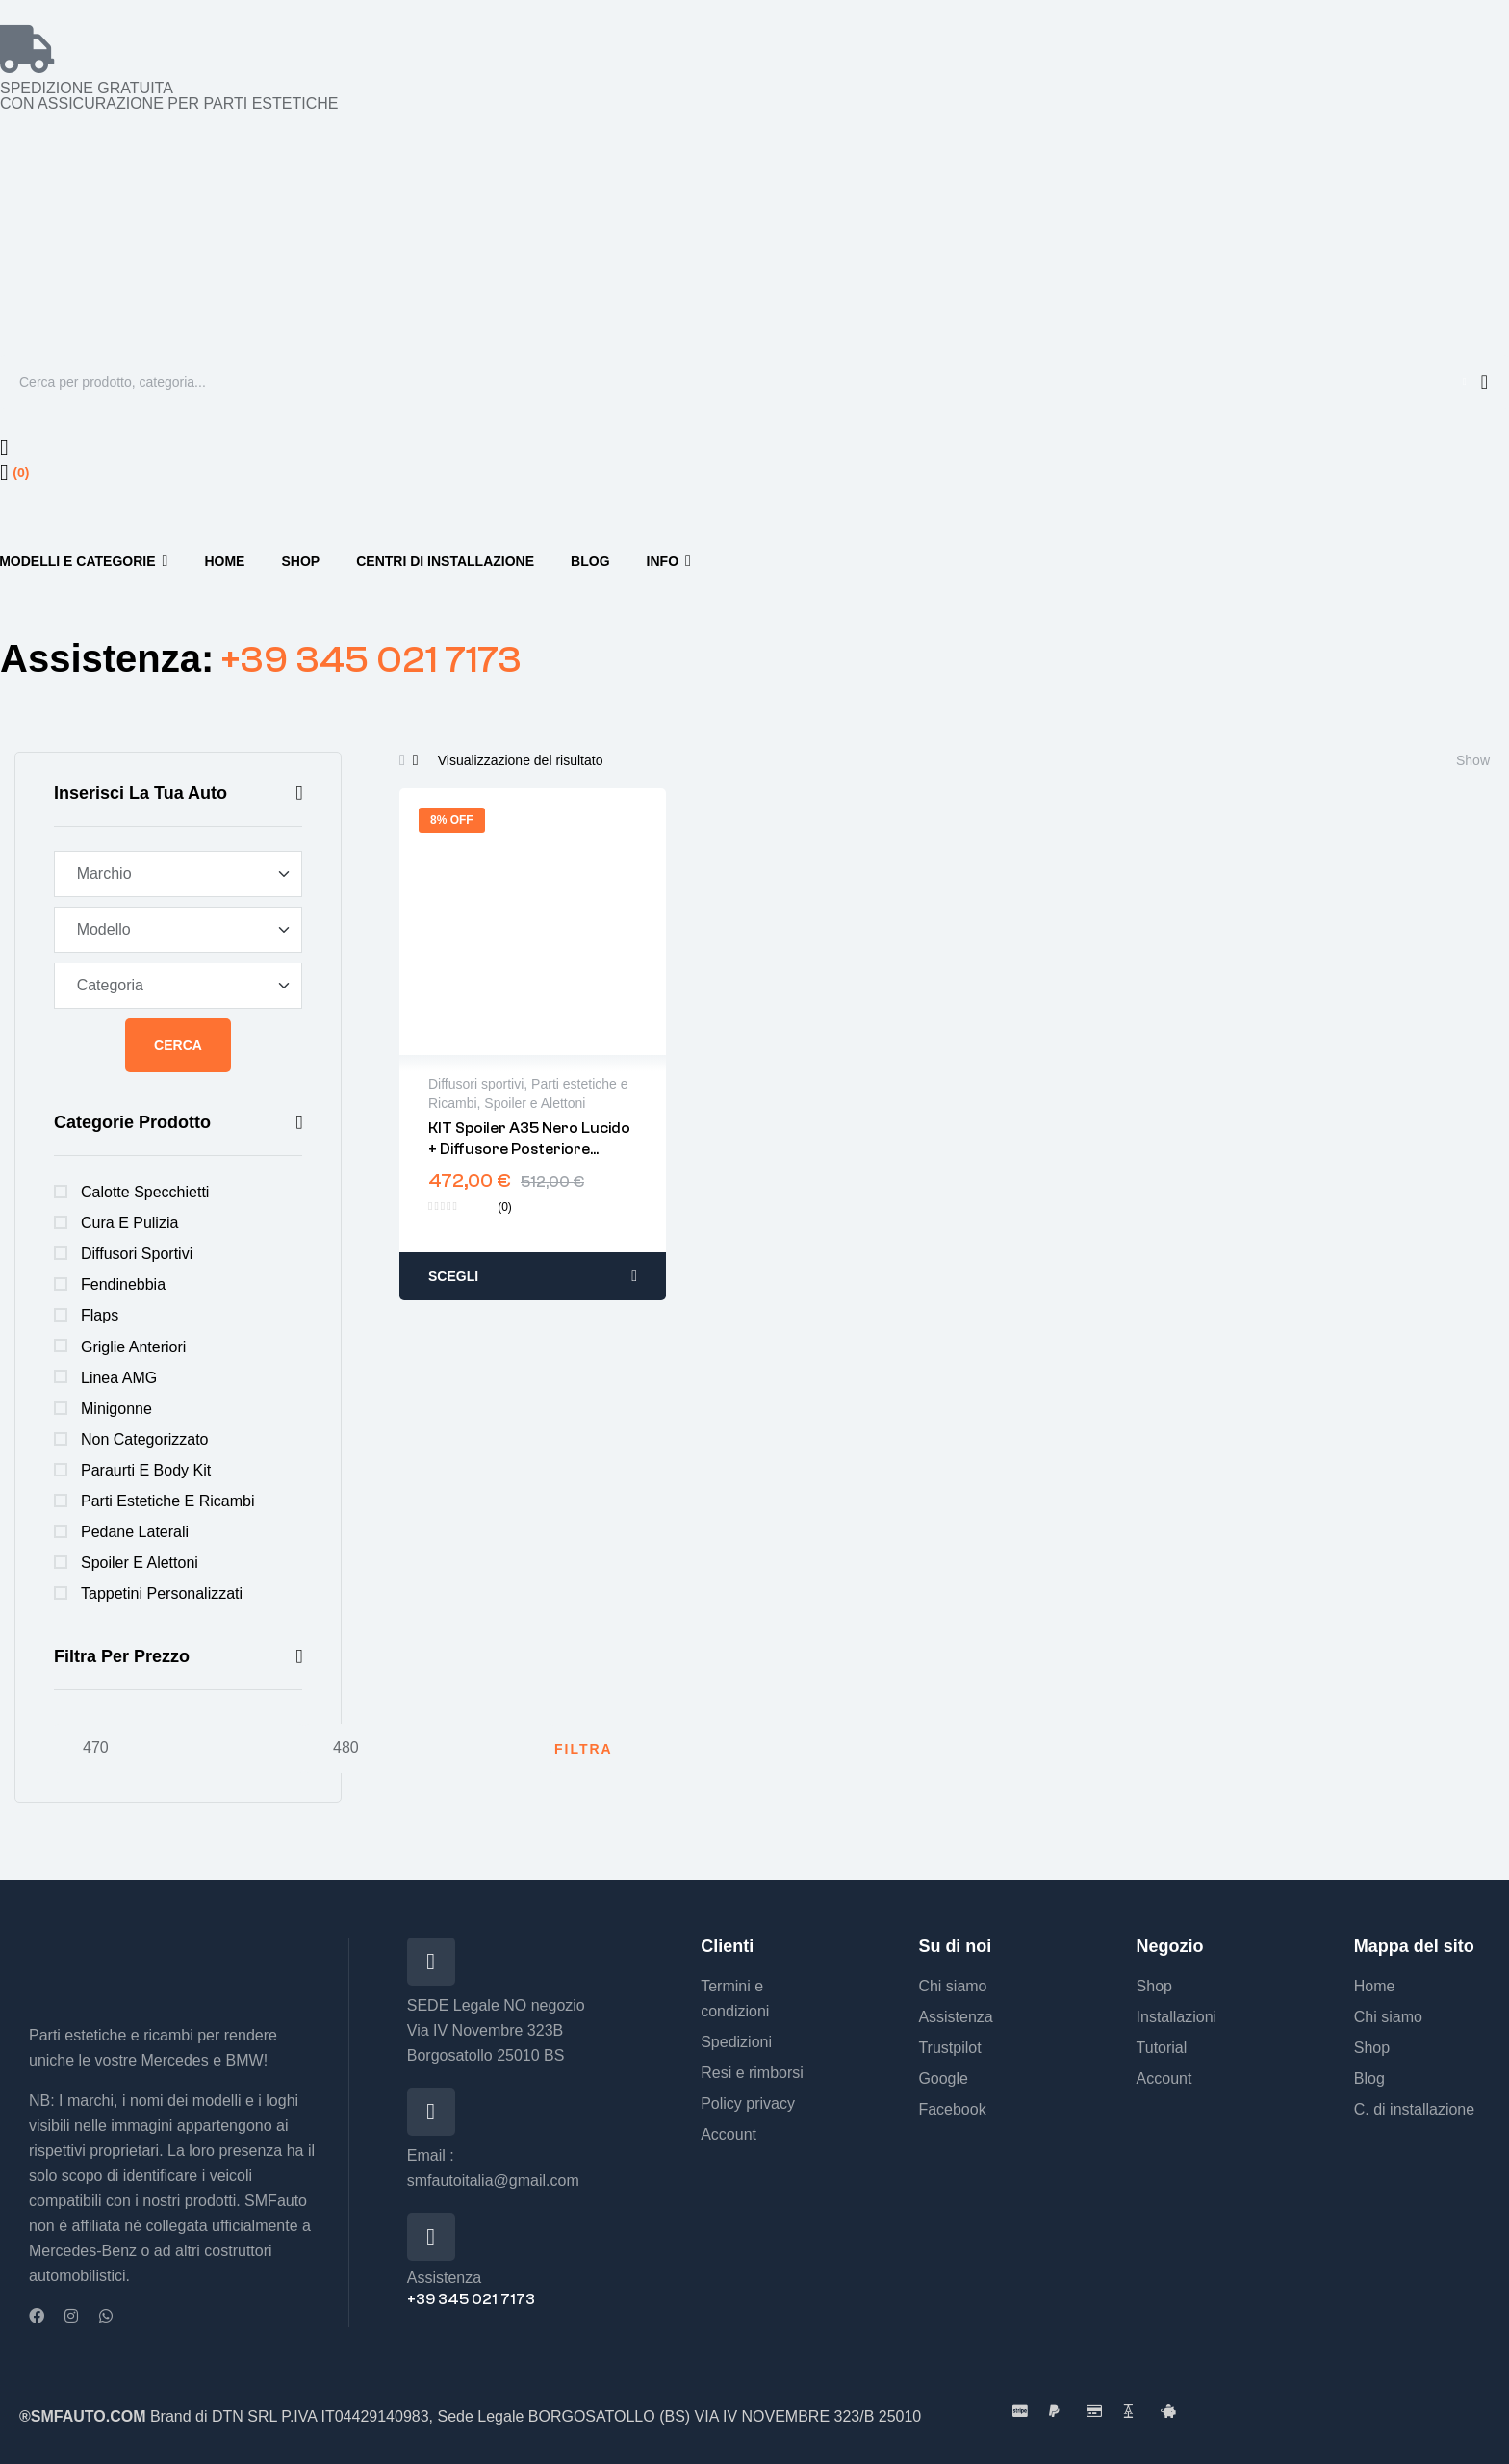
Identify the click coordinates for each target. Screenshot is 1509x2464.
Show (1473, 760)
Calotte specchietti (145, 1192)
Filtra (583, 1749)
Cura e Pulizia (129, 1223)
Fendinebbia (123, 1284)
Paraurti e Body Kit (146, 1470)
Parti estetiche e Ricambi (168, 1501)
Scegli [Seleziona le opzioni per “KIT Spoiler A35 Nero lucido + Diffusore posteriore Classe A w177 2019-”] (453, 1276)
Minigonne (116, 1408)
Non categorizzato (145, 1439)
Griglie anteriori (133, 1347)
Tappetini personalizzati (162, 1593)
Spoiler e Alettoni (139, 1562)
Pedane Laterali (135, 1532)
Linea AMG (119, 1378)
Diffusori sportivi (136, 1253)
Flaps (99, 1315)
